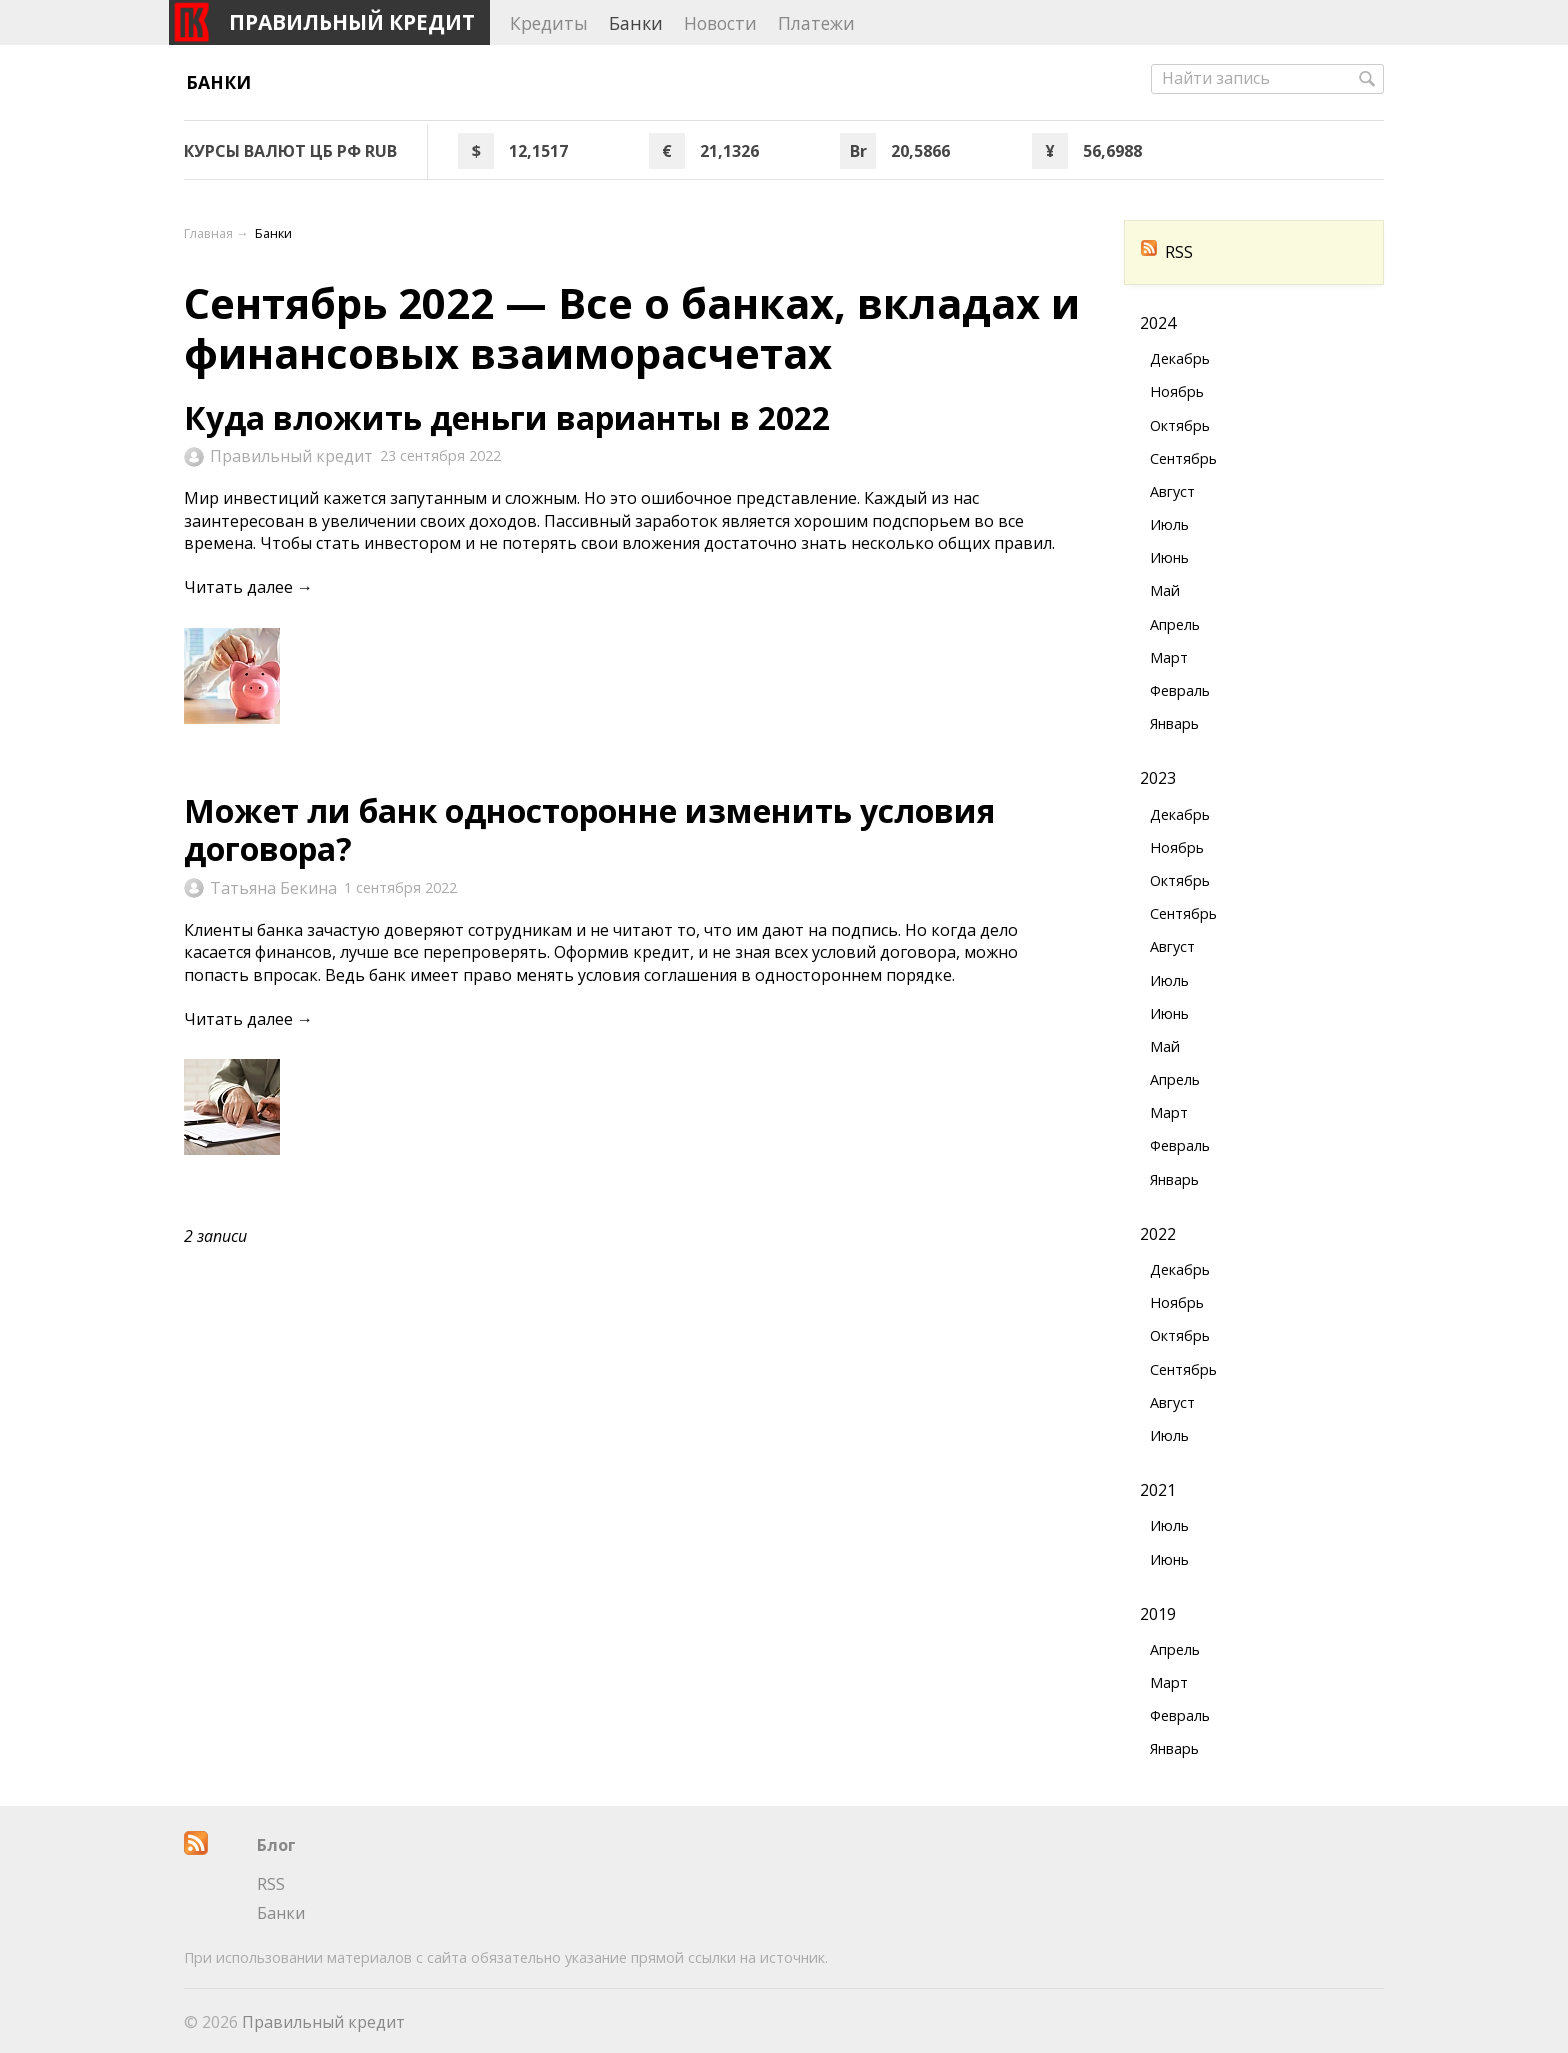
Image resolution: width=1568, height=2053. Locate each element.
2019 (1158, 1614)
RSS (1167, 252)
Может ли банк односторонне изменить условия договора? (589, 829)
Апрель (1175, 624)
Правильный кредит (291, 456)
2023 (1158, 778)
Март (1169, 657)
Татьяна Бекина (273, 888)
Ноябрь (1177, 391)
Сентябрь (1183, 458)
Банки (218, 82)
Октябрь (1180, 425)
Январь (1174, 723)
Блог (276, 1845)
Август (1172, 491)
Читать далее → (248, 587)
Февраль (1180, 690)
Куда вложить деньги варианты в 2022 (507, 417)
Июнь (1169, 557)
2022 (1158, 1234)
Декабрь (1180, 358)
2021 (1158, 1490)
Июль (1169, 524)
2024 (1158, 323)
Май (1165, 590)
